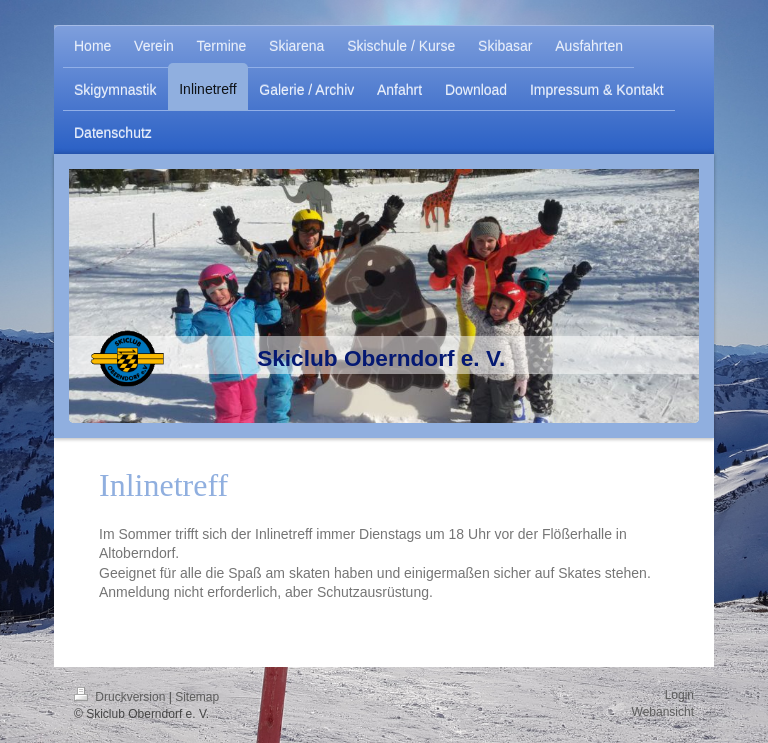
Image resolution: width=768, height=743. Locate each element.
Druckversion (121, 697)
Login (679, 695)
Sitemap (197, 697)
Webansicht (663, 712)
